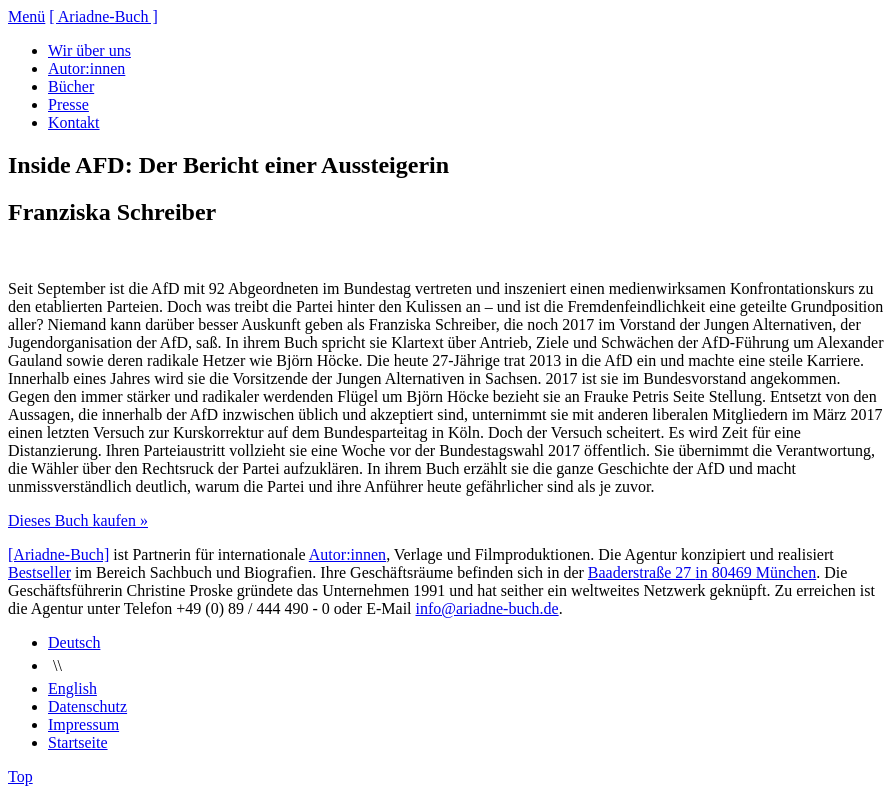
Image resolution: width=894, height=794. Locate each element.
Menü (26, 16)
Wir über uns (89, 50)
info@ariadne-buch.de (487, 608)
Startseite (78, 742)
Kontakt (74, 122)
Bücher (71, 86)
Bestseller (39, 572)
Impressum (83, 724)
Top (20, 776)
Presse (68, 104)
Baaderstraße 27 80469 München (702, 572)
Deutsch (74, 642)
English (72, 688)
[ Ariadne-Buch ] (103, 16)
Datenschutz (87, 706)
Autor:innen (86, 68)
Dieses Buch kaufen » (78, 520)
